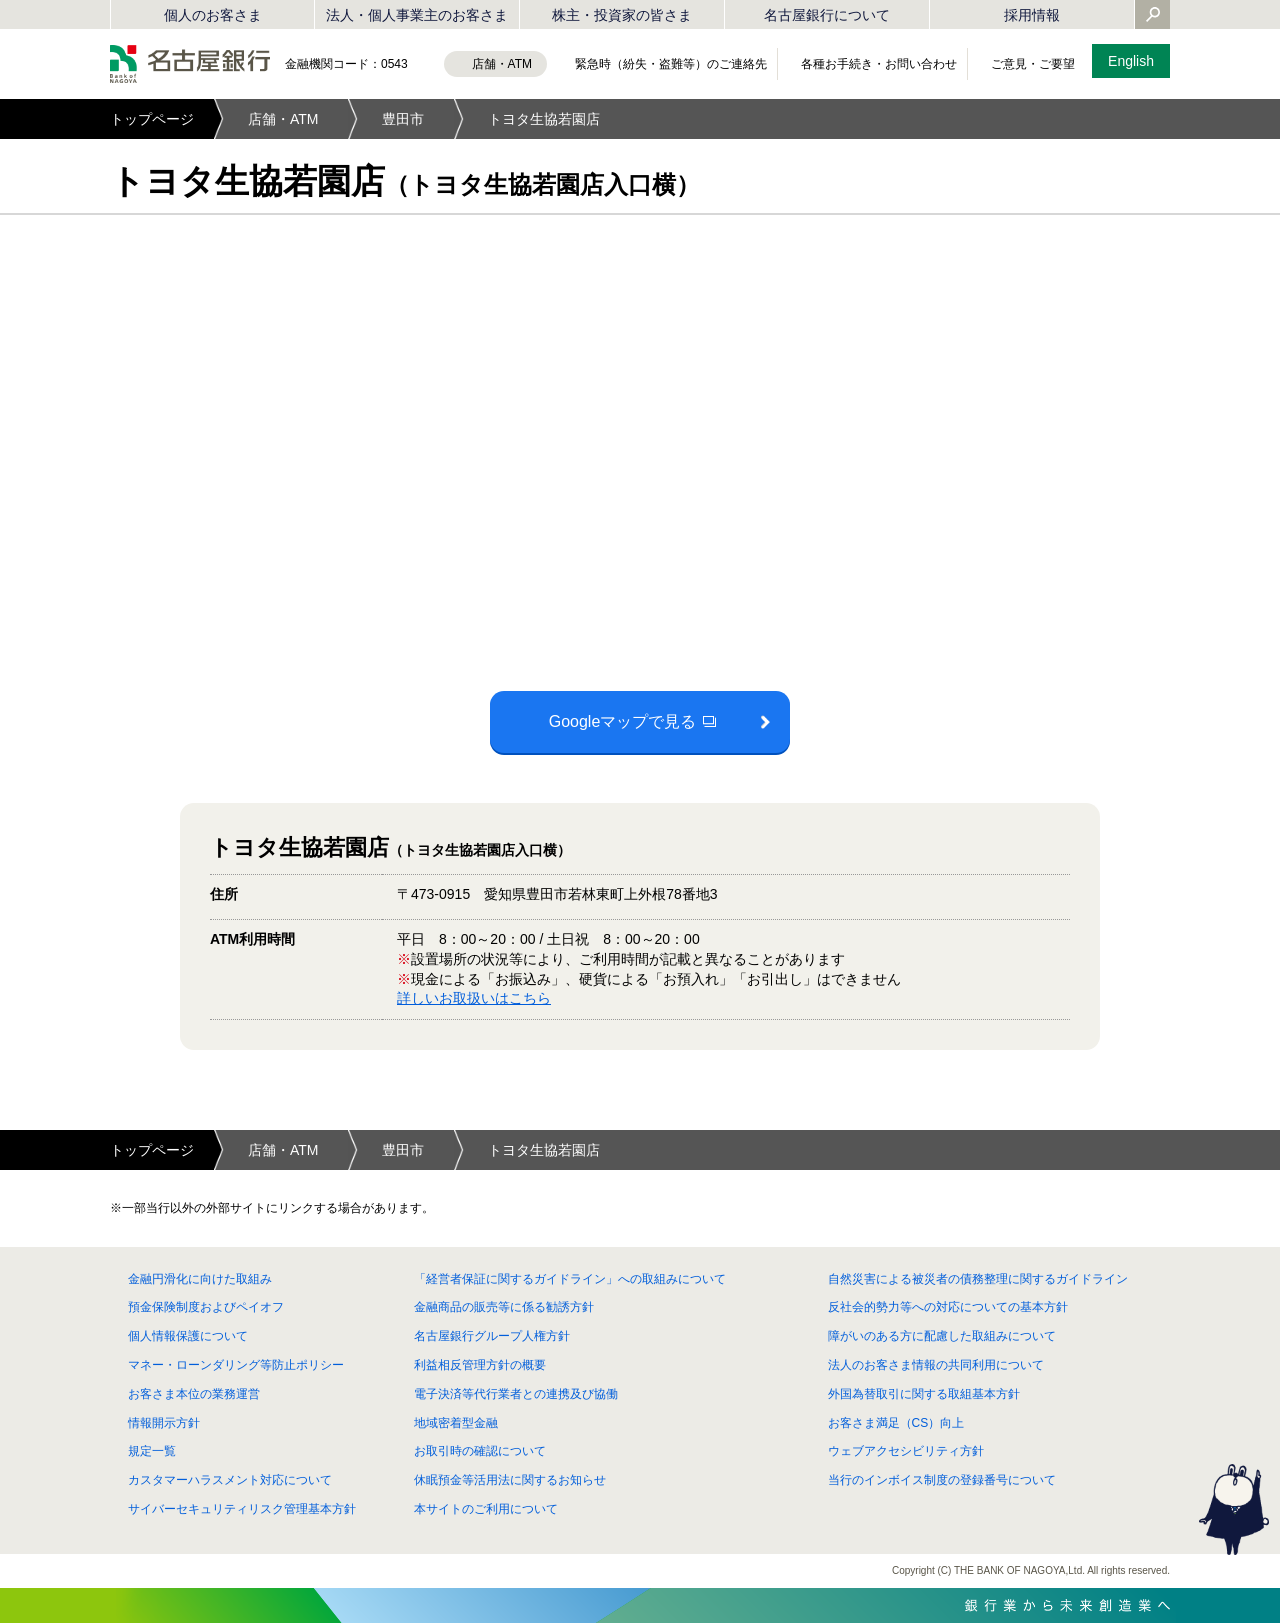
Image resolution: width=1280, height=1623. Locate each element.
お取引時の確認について (480, 1451)
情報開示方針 (164, 1423)
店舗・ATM (283, 119)
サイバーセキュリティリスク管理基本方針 (242, 1509)
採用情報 (1032, 15)
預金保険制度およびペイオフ (206, 1307)
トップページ (152, 119)
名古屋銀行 (190, 64)
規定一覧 (152, 1451)
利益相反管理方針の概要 (480, 1365)
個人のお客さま (213, 15)
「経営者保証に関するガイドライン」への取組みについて (570, 1279)
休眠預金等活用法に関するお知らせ (510, 1480)
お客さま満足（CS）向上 (896, 1423)
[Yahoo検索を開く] (1153, 16)
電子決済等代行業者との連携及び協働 (516, 1394)
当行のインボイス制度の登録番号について (942, 1480)
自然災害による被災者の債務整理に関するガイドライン (978, 1279)
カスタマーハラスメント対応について (230, 1480)
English (1131, 61)
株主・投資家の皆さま (622, 15)
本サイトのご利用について (486, 1509)
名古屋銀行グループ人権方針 (492, 1336)
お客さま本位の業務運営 (194, 1394)
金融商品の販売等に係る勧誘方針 (504, 1307)
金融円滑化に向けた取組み (200, 1279)
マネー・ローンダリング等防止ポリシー (236, 1365)
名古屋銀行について (827, 15)
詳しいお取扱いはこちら (474, 998)
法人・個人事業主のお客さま (417, 15)
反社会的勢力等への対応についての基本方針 (948, 1307)
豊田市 (403, 119)
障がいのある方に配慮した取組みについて (942, 1336)
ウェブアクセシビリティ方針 (906, 1451)
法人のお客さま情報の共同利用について (936, 1365)
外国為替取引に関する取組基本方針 (924, 1394)
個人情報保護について (188, 1336)
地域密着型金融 (456, 1423)
